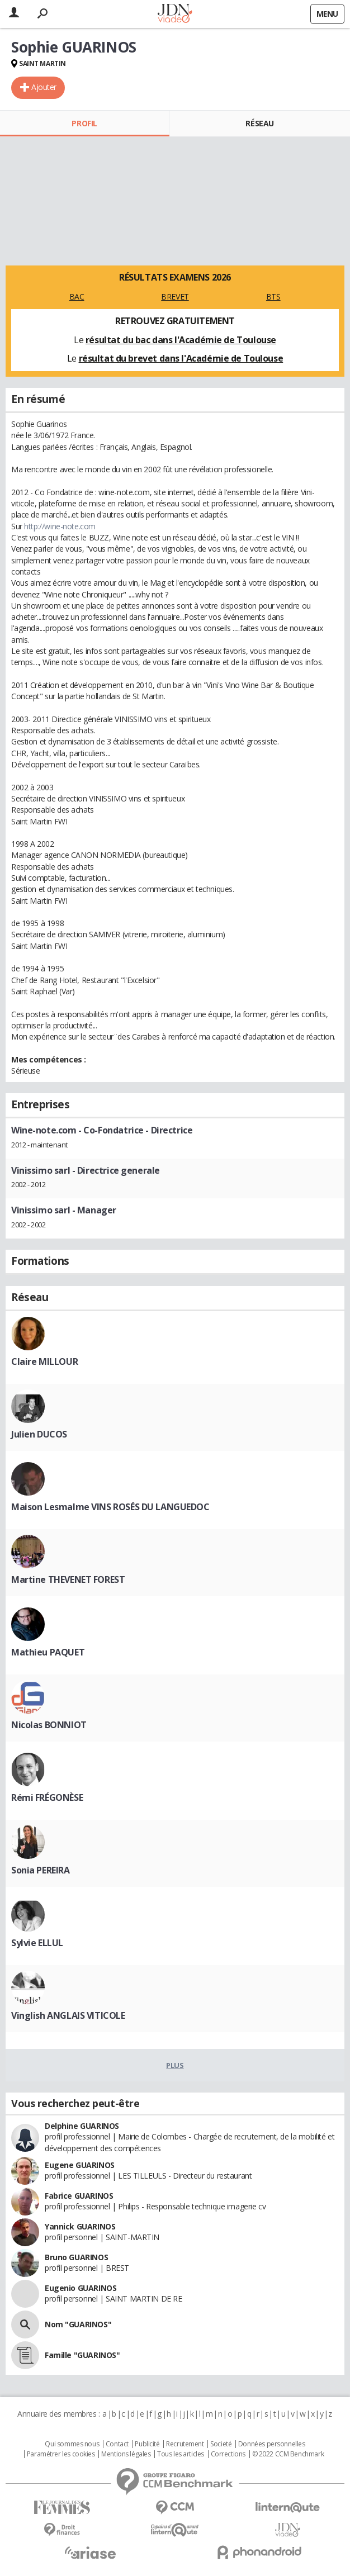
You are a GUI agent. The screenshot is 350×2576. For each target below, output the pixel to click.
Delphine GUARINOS (82, 2125)
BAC (76, 296)
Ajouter (43, 87)
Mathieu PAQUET (47, 1652)
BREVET (174, 296)
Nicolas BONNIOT (49, 1725)
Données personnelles (271, 2444)
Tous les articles (180, 2454)
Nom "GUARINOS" (78, 2324)
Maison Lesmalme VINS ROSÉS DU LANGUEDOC (110, 1507)
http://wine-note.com (60, 526)
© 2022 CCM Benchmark (288, 2454)
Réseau (259, 123)
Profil (84, 123)
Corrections (228, 2454)
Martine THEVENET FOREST (68, 1579)
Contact (117, 2444)
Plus (174, 2065)
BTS (273, 296)
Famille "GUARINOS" (82, 2355)
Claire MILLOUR (44, 1361)
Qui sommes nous (72, 2444)
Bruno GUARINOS (76, 2257)
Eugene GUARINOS (80, 2165)
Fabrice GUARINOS (79, 2195)
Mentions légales (125, 2454)
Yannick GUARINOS (80, 2226)
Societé (220, 2444)
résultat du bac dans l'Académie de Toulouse (181, 340)
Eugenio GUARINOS (80, 2288)
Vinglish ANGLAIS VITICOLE (68, 2015)
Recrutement (185, 2444)
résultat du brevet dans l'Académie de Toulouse (181, 358)
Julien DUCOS (39, 1434)
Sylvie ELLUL (37, 1943)
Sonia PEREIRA (40, 1870)
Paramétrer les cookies (61, 2454)
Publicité (147, 2444)
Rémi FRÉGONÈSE (47, 1797)
